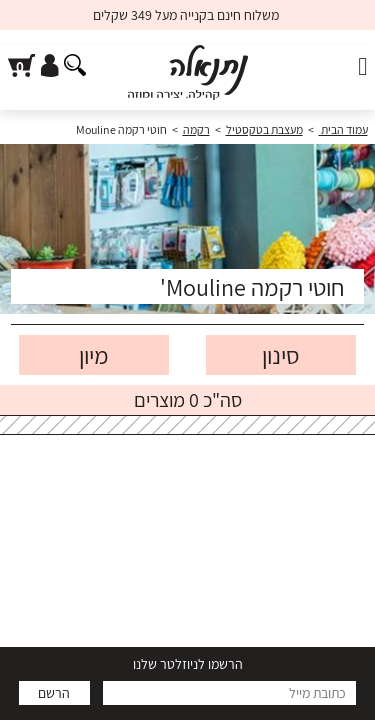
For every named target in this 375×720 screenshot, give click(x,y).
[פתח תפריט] (362, 66)
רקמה (196, 129)
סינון (281, 355)
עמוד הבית (343, 129)
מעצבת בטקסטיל (264, 129)
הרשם (54, 693)
